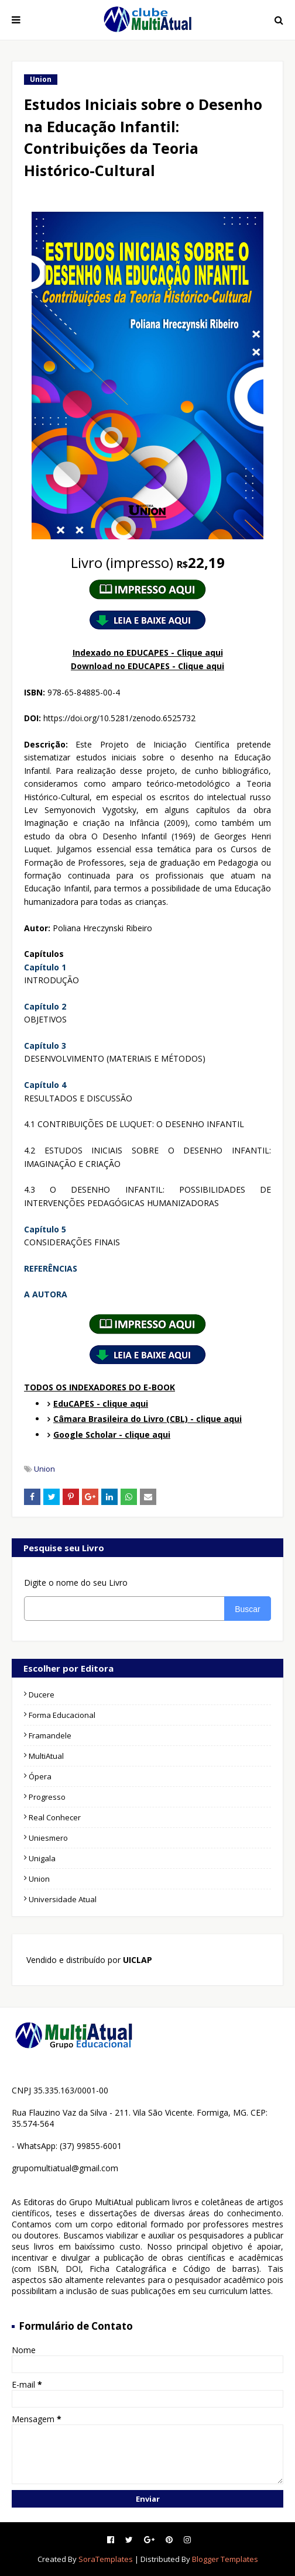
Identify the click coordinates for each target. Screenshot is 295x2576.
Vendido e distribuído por (88, 1959)
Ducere (41, 1694)
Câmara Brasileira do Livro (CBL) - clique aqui (147, 1418)
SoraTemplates (105, 2559)
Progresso (47, 1797)
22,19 (148, 562)
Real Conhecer (55, 1817)
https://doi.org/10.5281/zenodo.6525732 (119, 718)
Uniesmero (48, 1838)
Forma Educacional (62, 1715)
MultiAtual (46, 1756)
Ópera (40, 1776)
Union (44, 1468)
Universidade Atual (63, 1899)
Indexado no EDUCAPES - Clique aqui (148, 652)
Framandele (50, 1735)
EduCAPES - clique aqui (100, 1403)
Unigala (42, 1858)
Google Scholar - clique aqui (111, 1434)
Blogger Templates (225, 2559)
